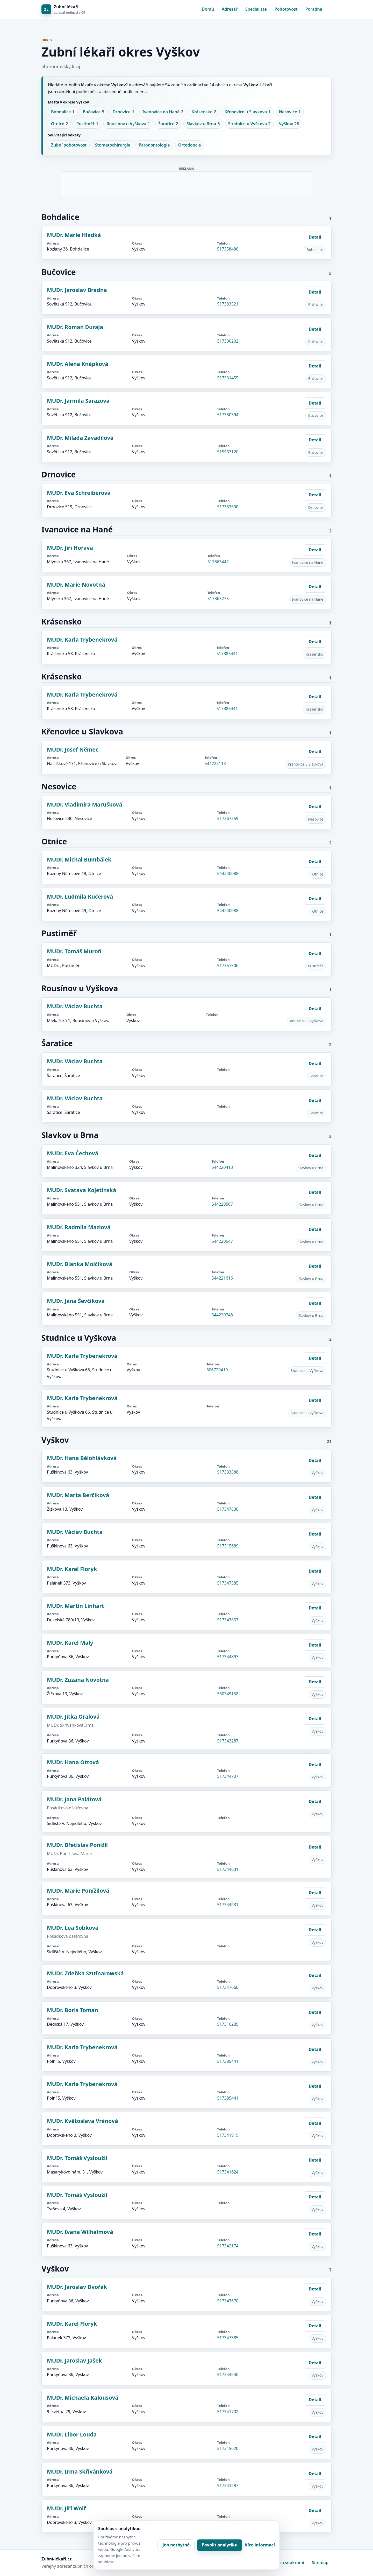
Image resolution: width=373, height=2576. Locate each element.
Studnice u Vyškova (249, 124)
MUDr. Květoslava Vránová (82, 2120)
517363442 (218, 562)
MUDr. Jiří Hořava (70, 547)
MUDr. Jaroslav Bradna (77, 290)
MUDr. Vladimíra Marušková (84, 804)
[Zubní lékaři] (63, 9)
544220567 (222, 1204)
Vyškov (289, 124)
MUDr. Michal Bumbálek (79, 859)
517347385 (227, 1583)
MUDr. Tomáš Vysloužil (77, 2158)
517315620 (227, 2448)
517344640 (227, 2374)
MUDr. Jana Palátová (74, 1799)
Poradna (313, 9)
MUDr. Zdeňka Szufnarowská (85, 1973)
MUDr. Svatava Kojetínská (81, 1190)
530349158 (227, 1694)
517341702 (227, 2411)
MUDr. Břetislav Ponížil (77, 1845)
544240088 (227, 873)
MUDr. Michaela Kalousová (82, 2397)
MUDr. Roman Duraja (75, 327)
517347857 (227, 1620)
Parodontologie (154, 145)
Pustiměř (87, 124)
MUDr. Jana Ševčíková (76, 1300)
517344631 (227, 1869)
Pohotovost (286, 9)
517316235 (227, 2024)
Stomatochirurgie (112, 145)
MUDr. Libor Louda (72, 2434)
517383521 (227, 304)
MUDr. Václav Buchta (75, 1006)
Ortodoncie (189, 145)
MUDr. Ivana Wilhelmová (80, 2231)
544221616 (222, 1278)
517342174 (227, 2246)
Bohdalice (63, 112)
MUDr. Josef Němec (72, 749)
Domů (208, 9)
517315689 (227, 1546)
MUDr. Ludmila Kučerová (80, 896)
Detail (315, 237)
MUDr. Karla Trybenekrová (82, 639)
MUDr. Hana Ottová (73, 1762)
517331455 (227, 378)
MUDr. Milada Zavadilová (80, 437)
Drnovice (123, 112)
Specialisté (256, 9)
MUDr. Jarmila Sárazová (78, 400)
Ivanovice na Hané (162, 112)
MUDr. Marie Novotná (76, 584)
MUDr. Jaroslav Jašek (74, 2360)
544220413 (222, 1167)
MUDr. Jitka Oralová (73, 1716)
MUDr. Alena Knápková (77, 363)
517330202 (227, 341)
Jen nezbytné (176, 2545)
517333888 (227, 1472)
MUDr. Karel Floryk (72, 1569)
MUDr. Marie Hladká (74, 235)
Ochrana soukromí (285, 2562)
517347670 (227, 2301)
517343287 (227, 1741)
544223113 (215, 763)
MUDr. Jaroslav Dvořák (77, 2286)
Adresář (230, 9)
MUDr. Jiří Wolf (66, 2508)
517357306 (227, 965)
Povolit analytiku (220, 2545)
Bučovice (93, 112)
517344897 (227, 1657)
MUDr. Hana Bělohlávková (82, 1458)
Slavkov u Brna (203, 124)
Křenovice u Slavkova (248, 112)
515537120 (227, 452)
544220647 (222, 1241)
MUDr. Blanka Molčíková (79, 1264)
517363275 (218, 598)
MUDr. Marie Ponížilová (78, 1890)
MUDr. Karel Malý (70, 1642)
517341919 (227, 2135)
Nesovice (290, 112)
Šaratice (168, 124)
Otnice (59, 124)
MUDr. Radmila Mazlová (78, 1227)
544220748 (222, 1315)
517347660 (227, 1987)
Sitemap (320, 2562)
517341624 (227, 2172)
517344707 (227, 1776)
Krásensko (204, 112)
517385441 (227, 653)
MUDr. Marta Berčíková (78, 1495)
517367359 (227, 818)
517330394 (227, 415)
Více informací (260, 2545)
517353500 (227, 507)
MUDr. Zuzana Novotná (78, 1679)
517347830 (227, 1509)
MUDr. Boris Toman (72, 2010)
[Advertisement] (186, 183)
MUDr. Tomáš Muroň (74, 951)
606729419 (217, 1370)
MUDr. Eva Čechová (72, 1153)
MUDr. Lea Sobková (72, 1927)
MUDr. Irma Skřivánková (79, 2471)
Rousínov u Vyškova (128, 124)
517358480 (227, 249)
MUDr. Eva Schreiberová (79, 492)
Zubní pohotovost (69, 145)
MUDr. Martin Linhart (75, 1605)
